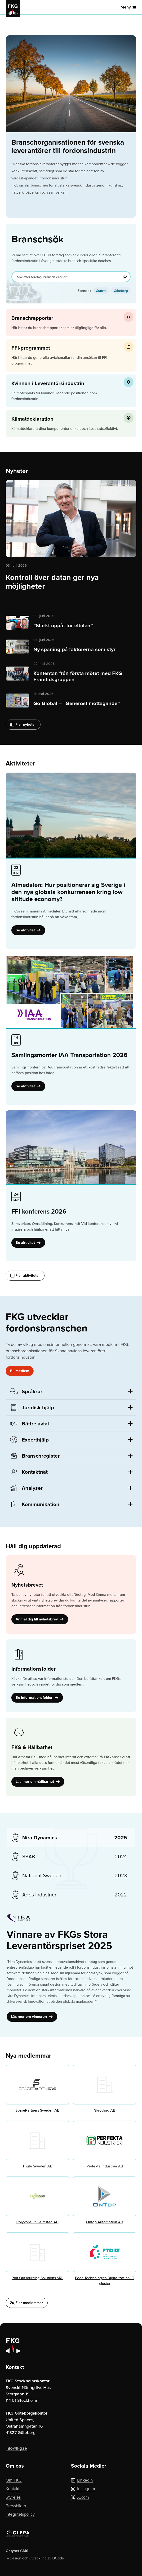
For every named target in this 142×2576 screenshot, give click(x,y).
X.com (80, 2497)
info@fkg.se (16, 2448)
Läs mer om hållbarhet (38, 1781)
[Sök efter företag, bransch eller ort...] (71, 276)
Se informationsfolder (37, 1697)
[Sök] (125, 277)
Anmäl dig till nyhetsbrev (40, 1619)
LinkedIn (82, 2480)
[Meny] (128, 7)
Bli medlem (19, 1371)
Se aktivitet (28, 930)
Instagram (83, 2488)
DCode (58, 2558)
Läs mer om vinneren (32, 2016)
